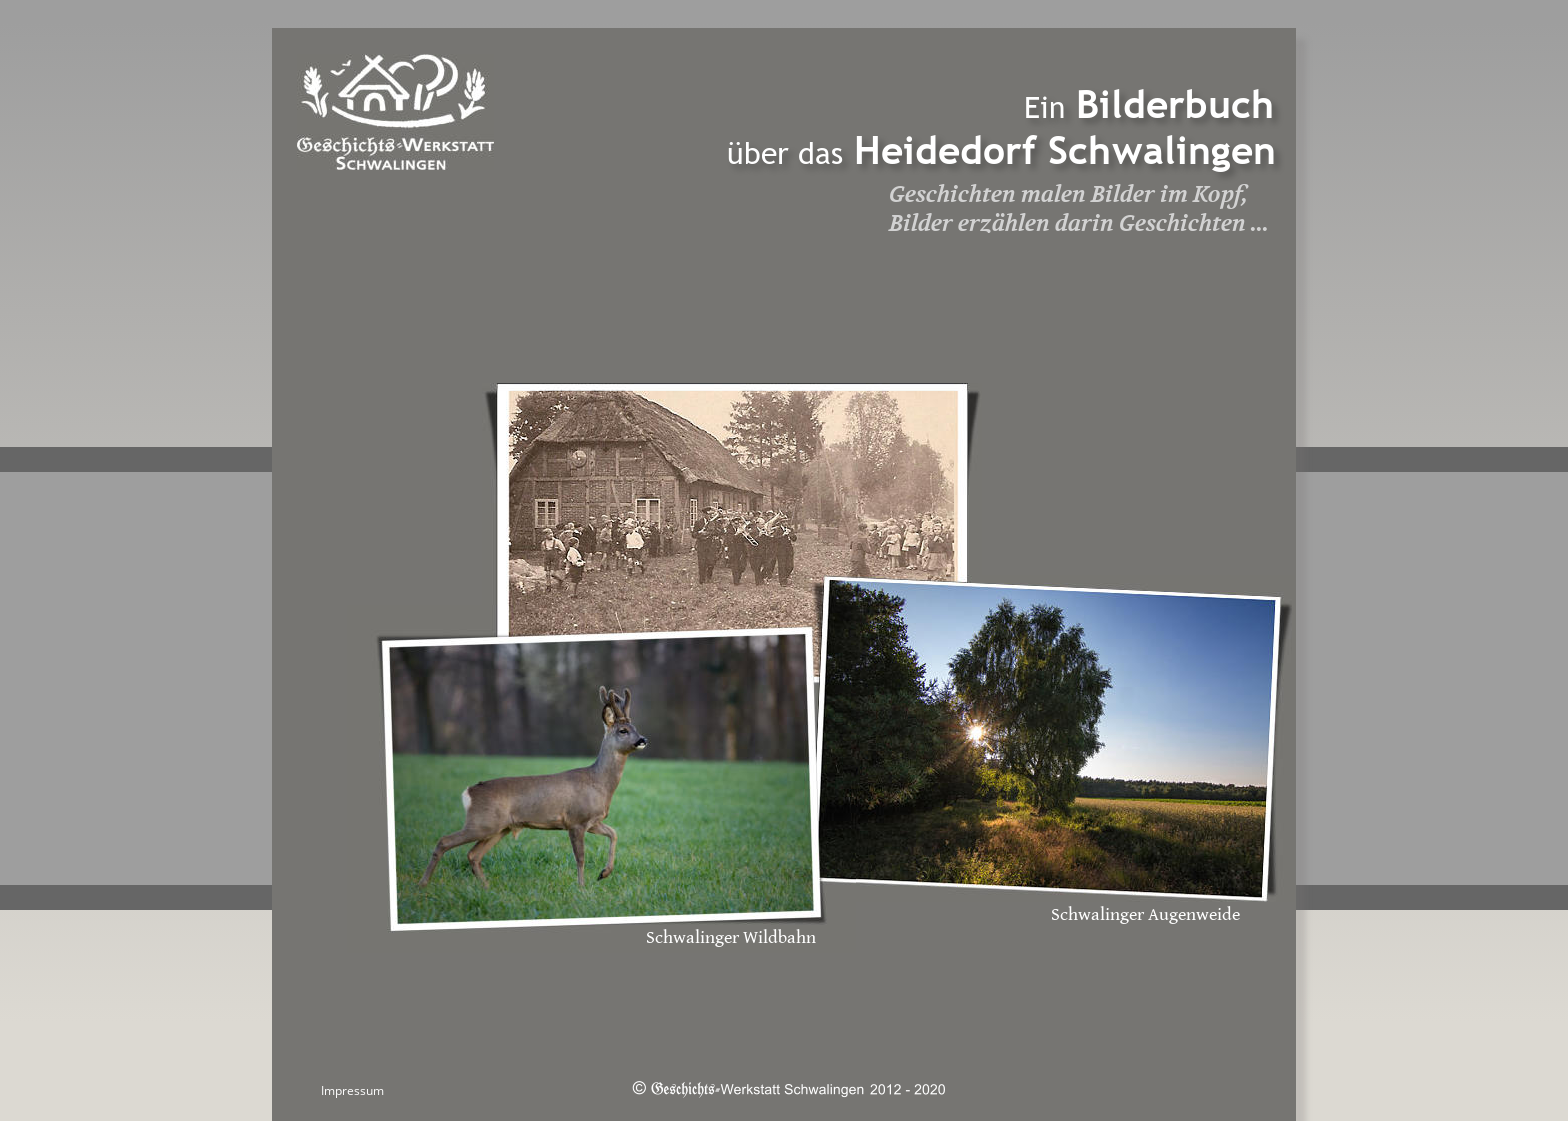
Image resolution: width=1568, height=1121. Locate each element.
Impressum (352, 1090)
